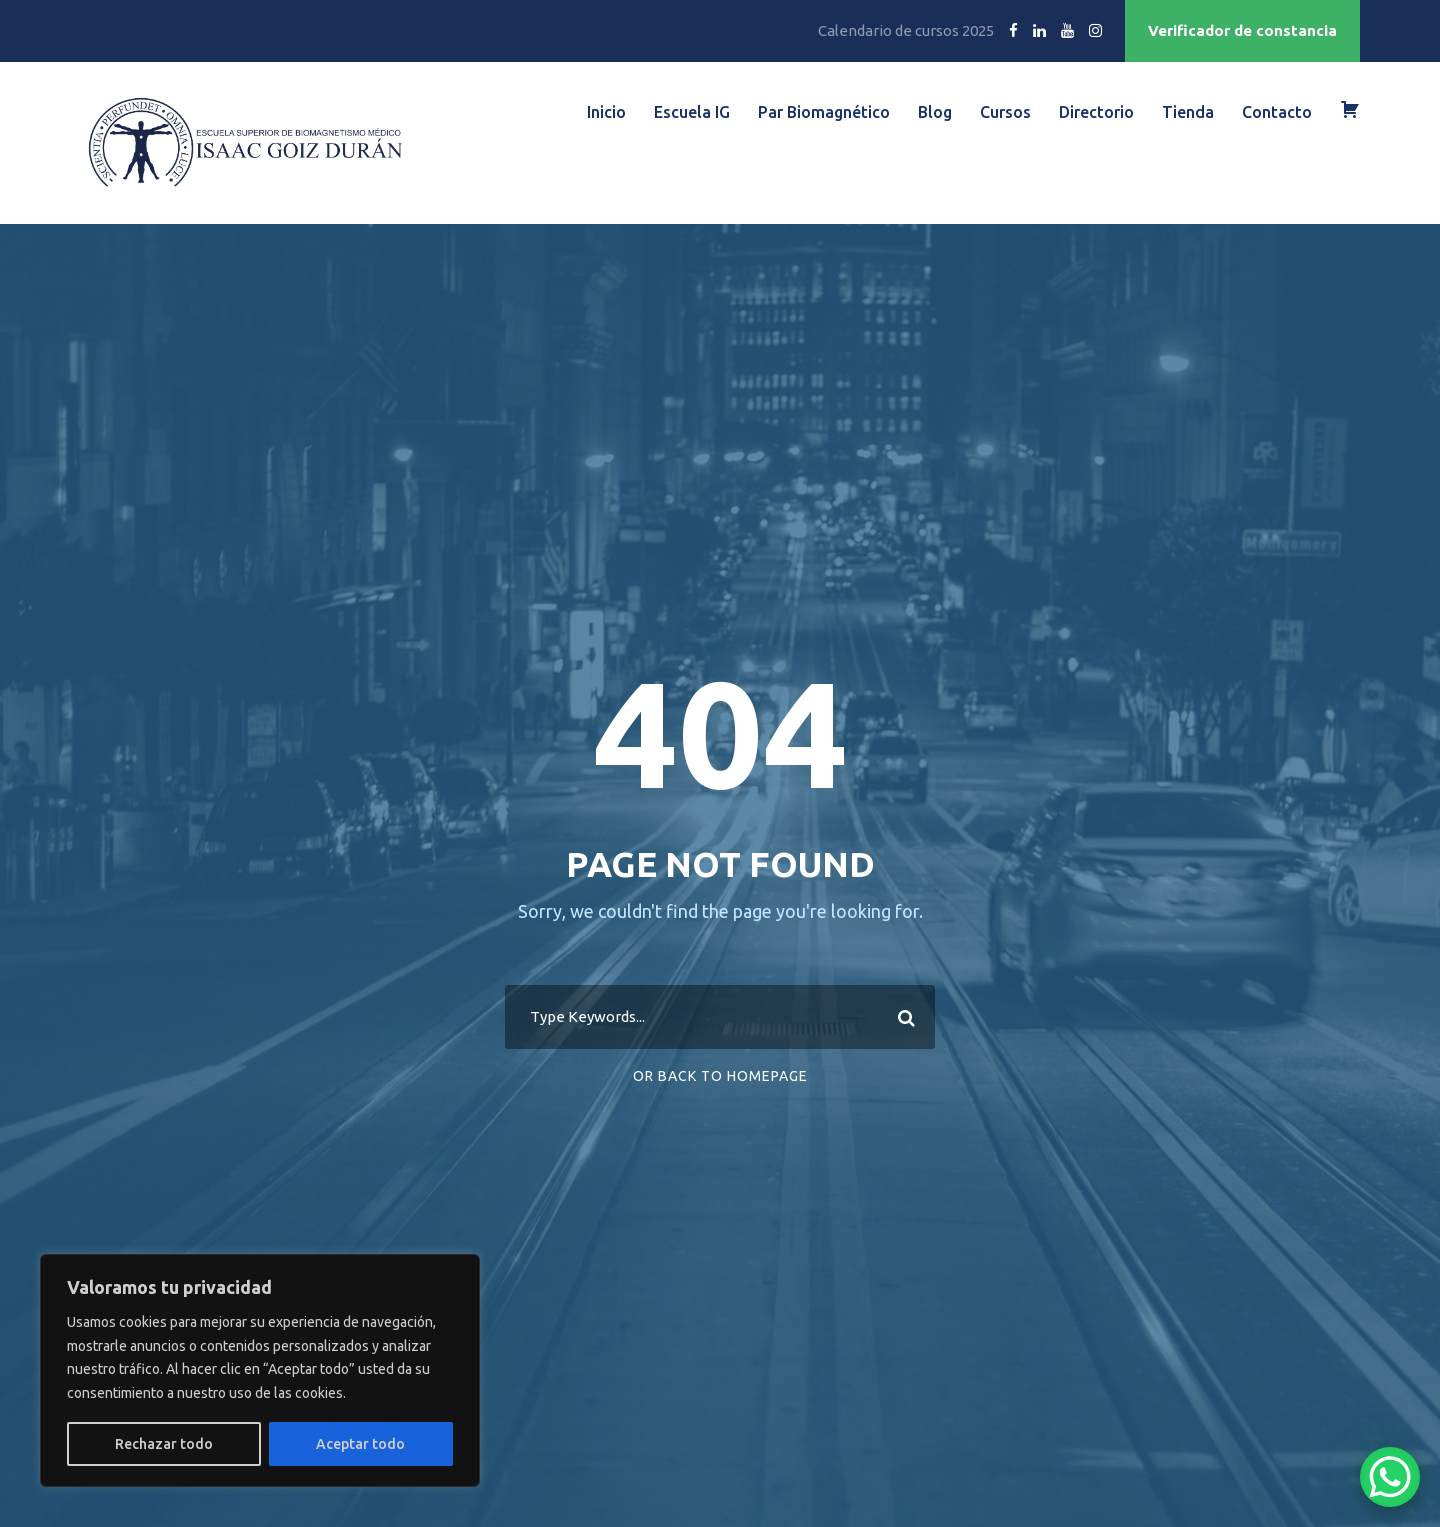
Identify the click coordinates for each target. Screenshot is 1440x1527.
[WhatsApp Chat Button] (1390, 1477)
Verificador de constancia (1242, 30)
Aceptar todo (360, 1444)
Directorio (1096, 112)
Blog (935, 112)
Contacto (1277, 112)
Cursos (1005, 112)
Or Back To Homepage (720, 1076)
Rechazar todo (164, 1444)
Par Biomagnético (824, 112)
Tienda (1188, 112)
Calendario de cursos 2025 (906, 30)
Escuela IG (692, 112)
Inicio (606, 112)
